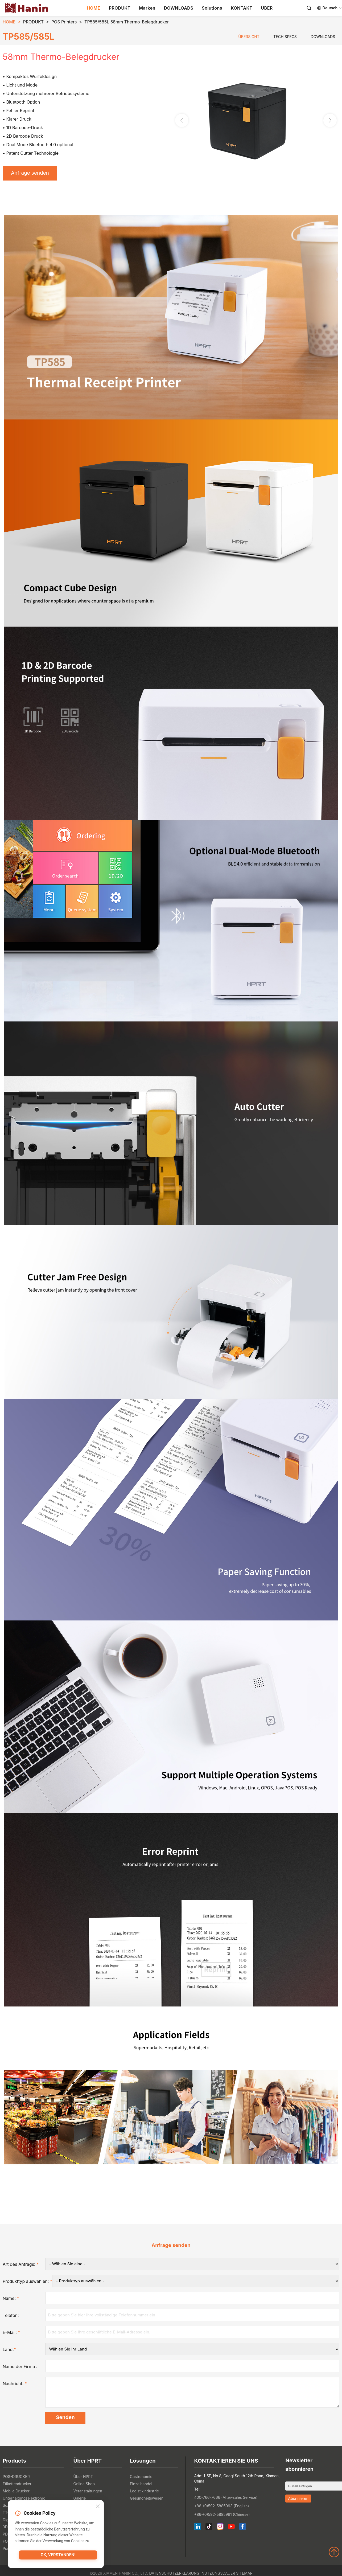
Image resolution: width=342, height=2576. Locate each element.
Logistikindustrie (144, 2493)
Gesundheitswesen (146, 2500)
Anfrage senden (31, 173)
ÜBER (267, 8)
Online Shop (84, 2486)
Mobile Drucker (16, 2493)
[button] (330, 120)
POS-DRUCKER (16, 2479)
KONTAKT (241, 8)
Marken (147, 8)
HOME (93, 8)
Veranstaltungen (87, 2493)
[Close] (97, 2507)
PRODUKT (120, 8)
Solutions (212, 8)
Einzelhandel (141, 2486)
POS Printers (64, 21)
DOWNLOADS (178, 8)
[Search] (309, 8)
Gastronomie (141, 2479)
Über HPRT (83, 2479)
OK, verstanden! (58, 2556)
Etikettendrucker (17, 2486)
